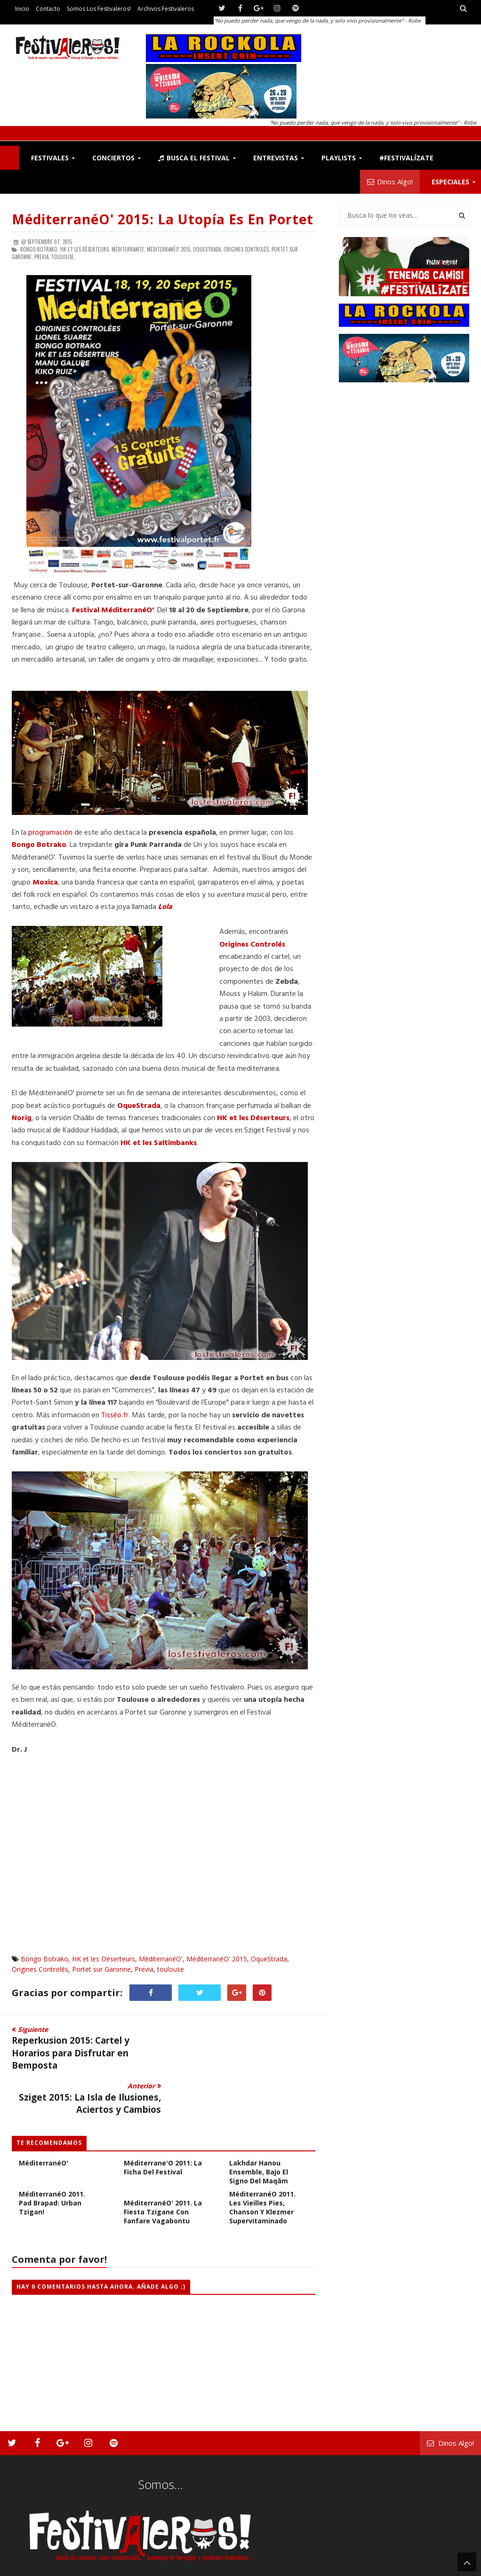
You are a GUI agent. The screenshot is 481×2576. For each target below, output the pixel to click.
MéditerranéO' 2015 (216, 1958)
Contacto (48, 9)
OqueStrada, (207, 249)
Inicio (22, 9)
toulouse (170, 1969)
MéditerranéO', (128, 249)
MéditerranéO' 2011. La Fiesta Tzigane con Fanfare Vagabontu (163, 2167)
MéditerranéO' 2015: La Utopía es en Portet (162, 219)
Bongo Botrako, (39, 249)
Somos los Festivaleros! (99, 9)
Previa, (42, 257)
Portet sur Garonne (101, 1969)
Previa (144, 1969)
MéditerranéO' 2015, (169, 249)
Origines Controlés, (247, 249)
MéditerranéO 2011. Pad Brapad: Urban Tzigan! (52, 2158)
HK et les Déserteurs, (85, 249)
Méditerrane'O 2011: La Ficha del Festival (163, 2123)
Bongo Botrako (44, 1958)
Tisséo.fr (114, 1415)
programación (51, 833)
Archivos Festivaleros (165, 9)
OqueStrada (138, 1106)
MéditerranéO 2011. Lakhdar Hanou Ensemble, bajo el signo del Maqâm (262, 2123)
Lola (165, 907)
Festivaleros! (28, 2550)
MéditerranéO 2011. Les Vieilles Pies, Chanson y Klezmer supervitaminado (262, 2163)
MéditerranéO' (161, 1958)
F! (9, 157)
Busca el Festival (194, 157)
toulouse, (63, 257)
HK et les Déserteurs (252, 1118)
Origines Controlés (40, 1969)
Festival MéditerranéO (111, 610)
